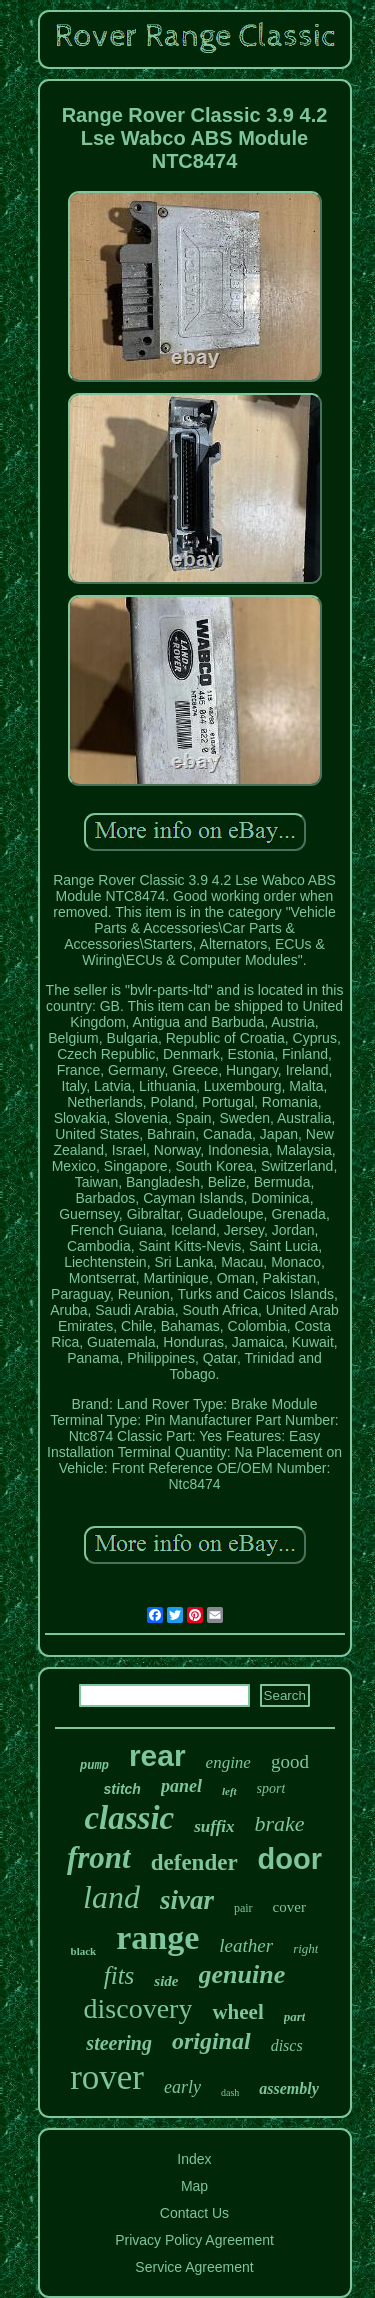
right (305, 1948)
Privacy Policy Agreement (194, 2240)
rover (107, 2077)
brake (280, 1823)
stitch (122, 1789)
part (295, 2016)
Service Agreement (194, 2267)
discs (287, 2045)
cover (289, 1907)
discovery (138, 2008)
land (111, 1897)
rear (157, 1755)
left (229, 1791)
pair (243, 1908)
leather (246, 1945)
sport (271, 1788)
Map (194, 2186)
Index (194, 2159)
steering (119, 2043)
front (99, 1857)
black (84, 1951)
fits (119, 1975)
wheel (237, 2012)
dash (230, 2092)
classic (129, 1818)
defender (194, 1862)
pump (94, 1766)
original (211, 2041)
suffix (214, 1826)
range (157, 1937)
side (166, 1981)
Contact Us (194, 2213)
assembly (289, 2088)
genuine (242, 1974)
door (290, 1859)
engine (228, 1762)
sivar (187, 1900)
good (290, 1761)
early (182, 2087)
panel (181, 1786)
